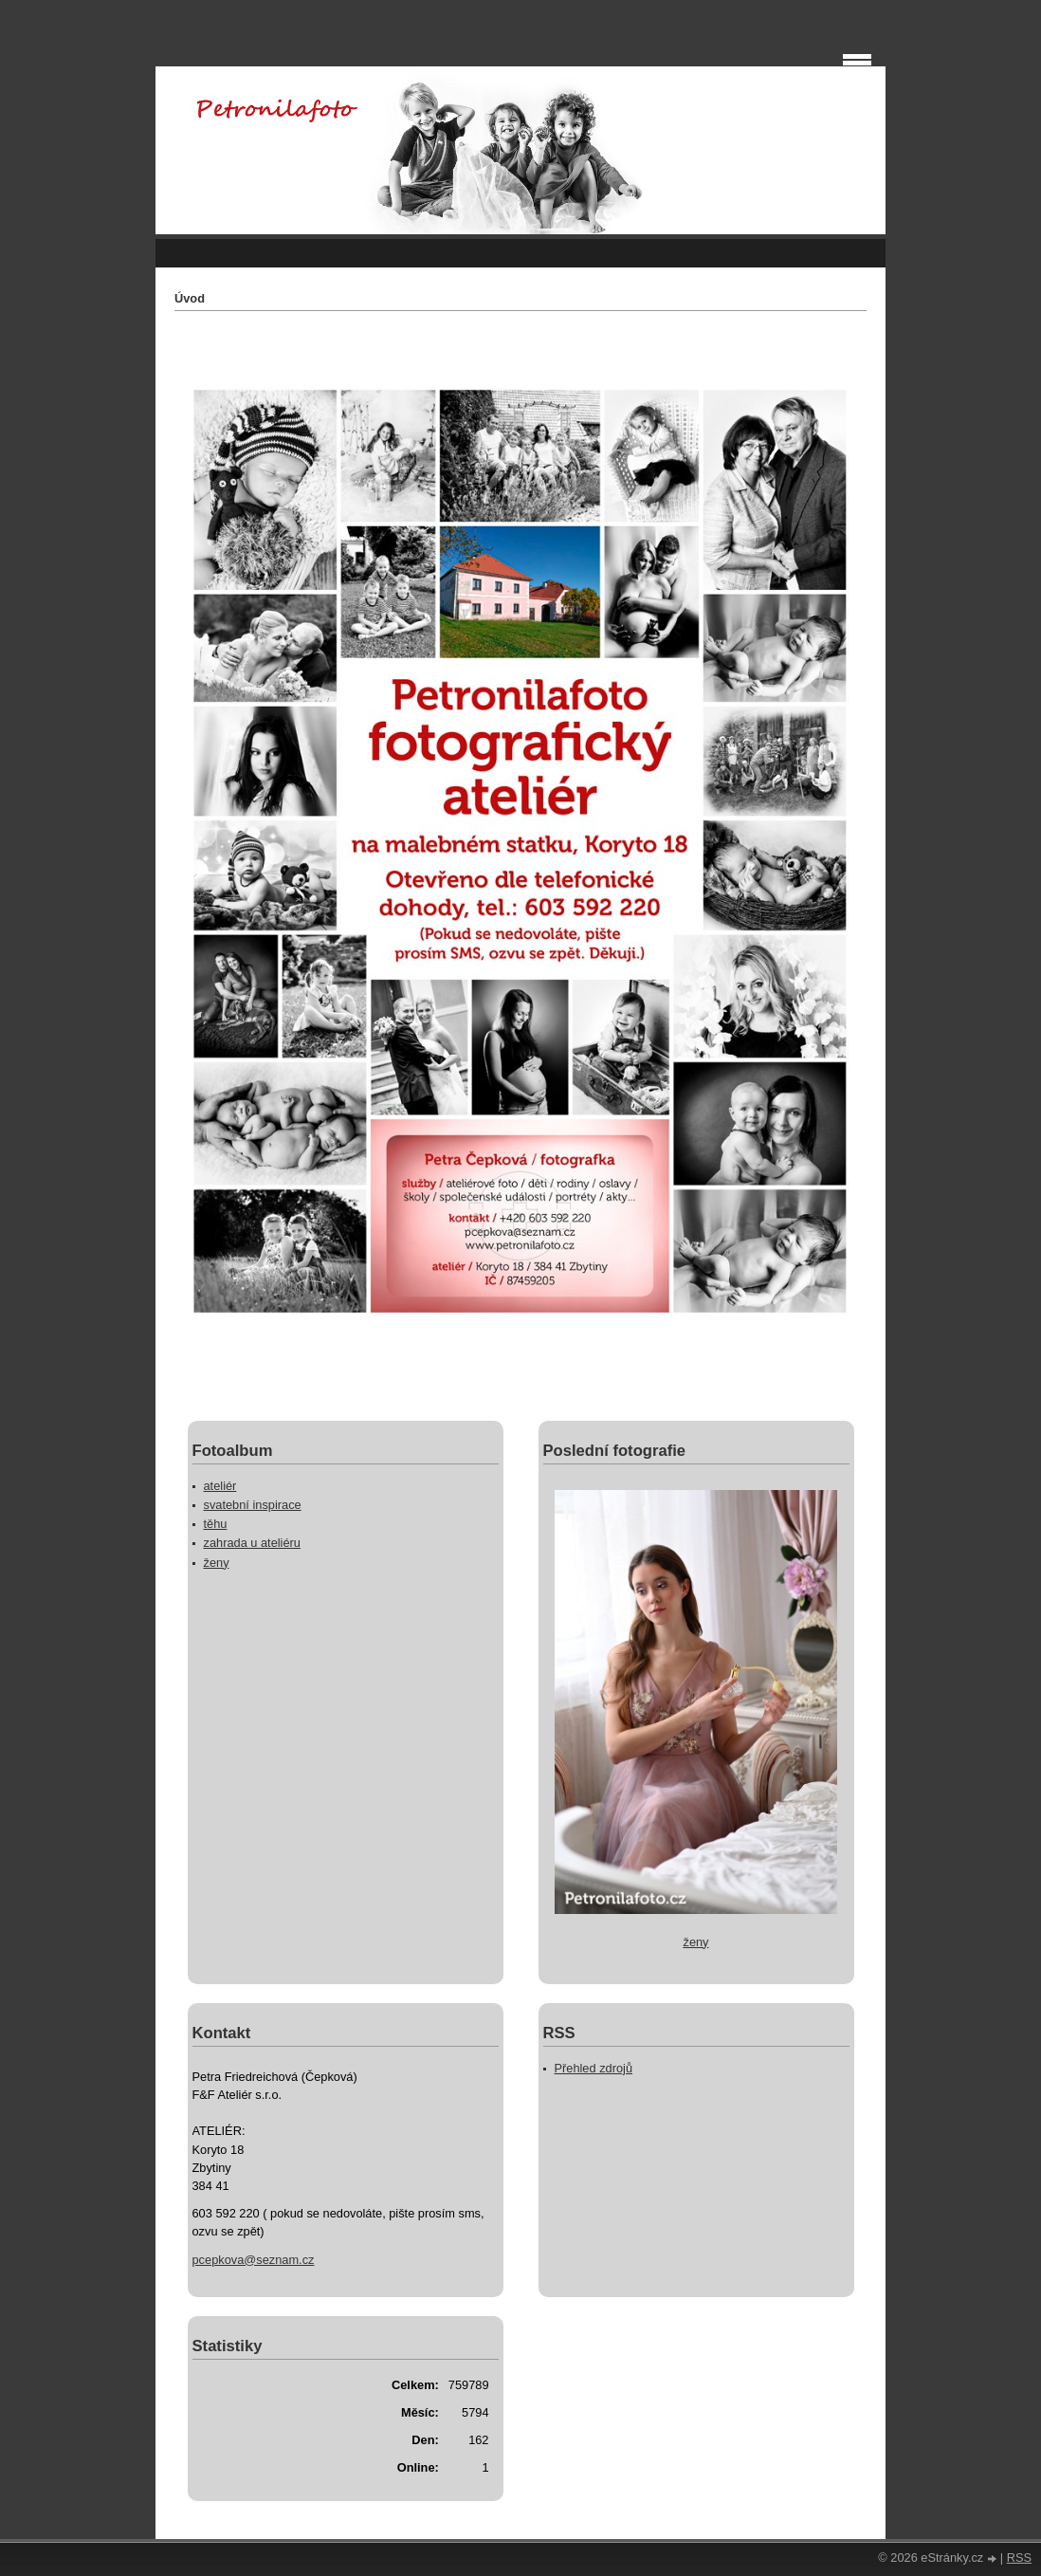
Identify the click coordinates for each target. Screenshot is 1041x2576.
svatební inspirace (252, 1505)
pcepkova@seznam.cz (253, 2260)
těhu (216, 1524)
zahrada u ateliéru (252, 1543)
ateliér (220, 1486)
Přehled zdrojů (594, 2068)
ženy (216, 1562)
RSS (1019, 2557)
